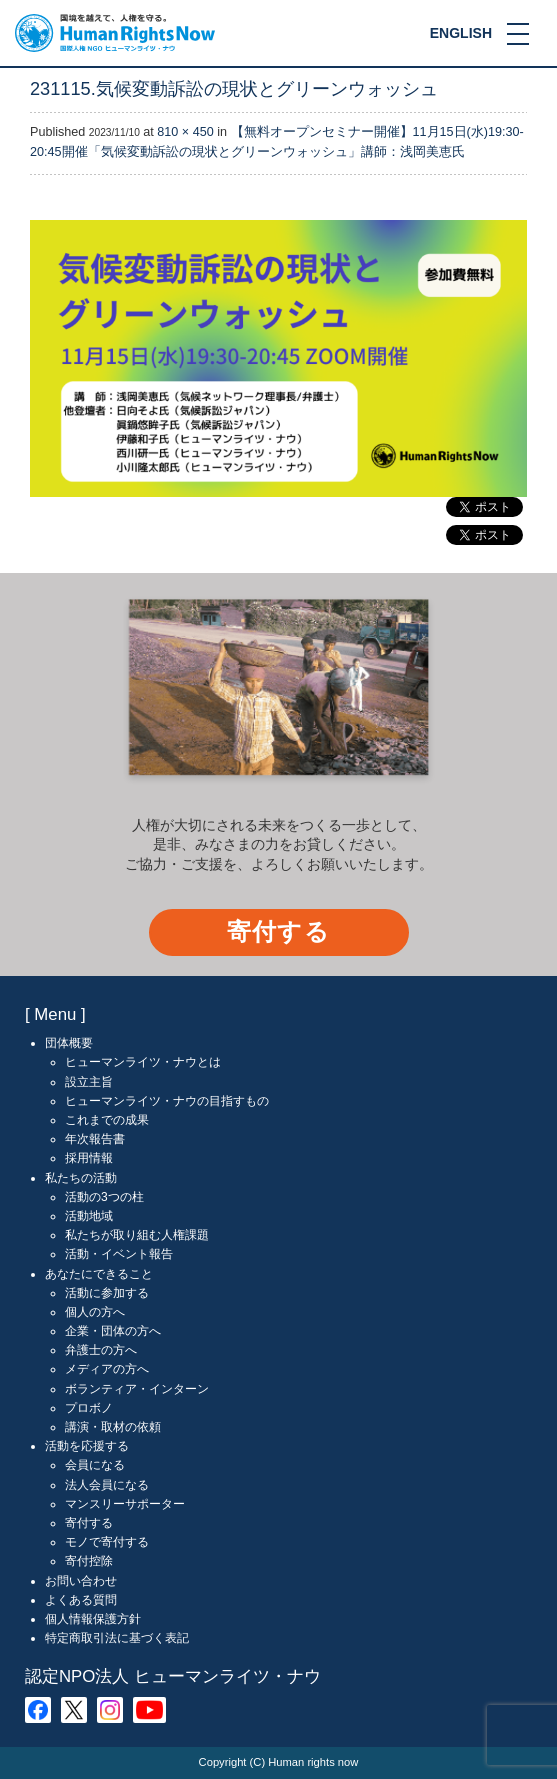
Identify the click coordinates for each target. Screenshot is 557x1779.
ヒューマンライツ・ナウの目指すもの (167, 1101)
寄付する (278, 931)
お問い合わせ (81, 1581)
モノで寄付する (107, 1542)
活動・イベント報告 (119, 1254)
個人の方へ (95, 1312)
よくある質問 (81, 1600)
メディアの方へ (107, 1369)
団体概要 (69, 1043)
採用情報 (89, 1158)
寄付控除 (89, 1561)
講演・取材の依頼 (113, 1427)
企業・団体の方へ (113, 1331)
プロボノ (89, 1408)
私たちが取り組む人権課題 (137, 1235)
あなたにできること (99, 1274)
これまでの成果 (107, 1120)
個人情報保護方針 (93, 1619)
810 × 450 (185, 132)
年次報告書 (95, 1139)
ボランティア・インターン (137, 1389)
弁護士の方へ (101, 1350)
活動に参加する (107, 1293)
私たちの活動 (81, 1178)
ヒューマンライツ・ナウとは (143, 1062)
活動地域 (89, 1216)
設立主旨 (89, 1082)
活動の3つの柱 (104, 1197)
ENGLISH (461, 33)
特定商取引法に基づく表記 (117, 1638)
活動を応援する (87, 1446)
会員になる (95, 1465)
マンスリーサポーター (125, 1504)
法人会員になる (107, 1485)
